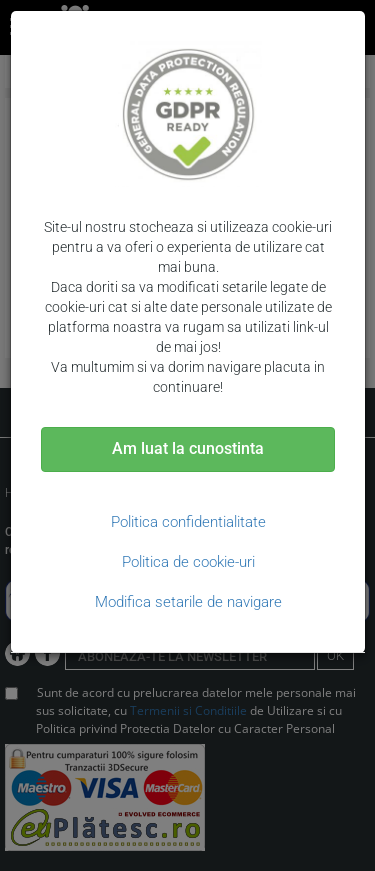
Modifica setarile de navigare (188, 602)
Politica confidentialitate (188, 522)
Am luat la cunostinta (188, 448)
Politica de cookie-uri (188, 562)
